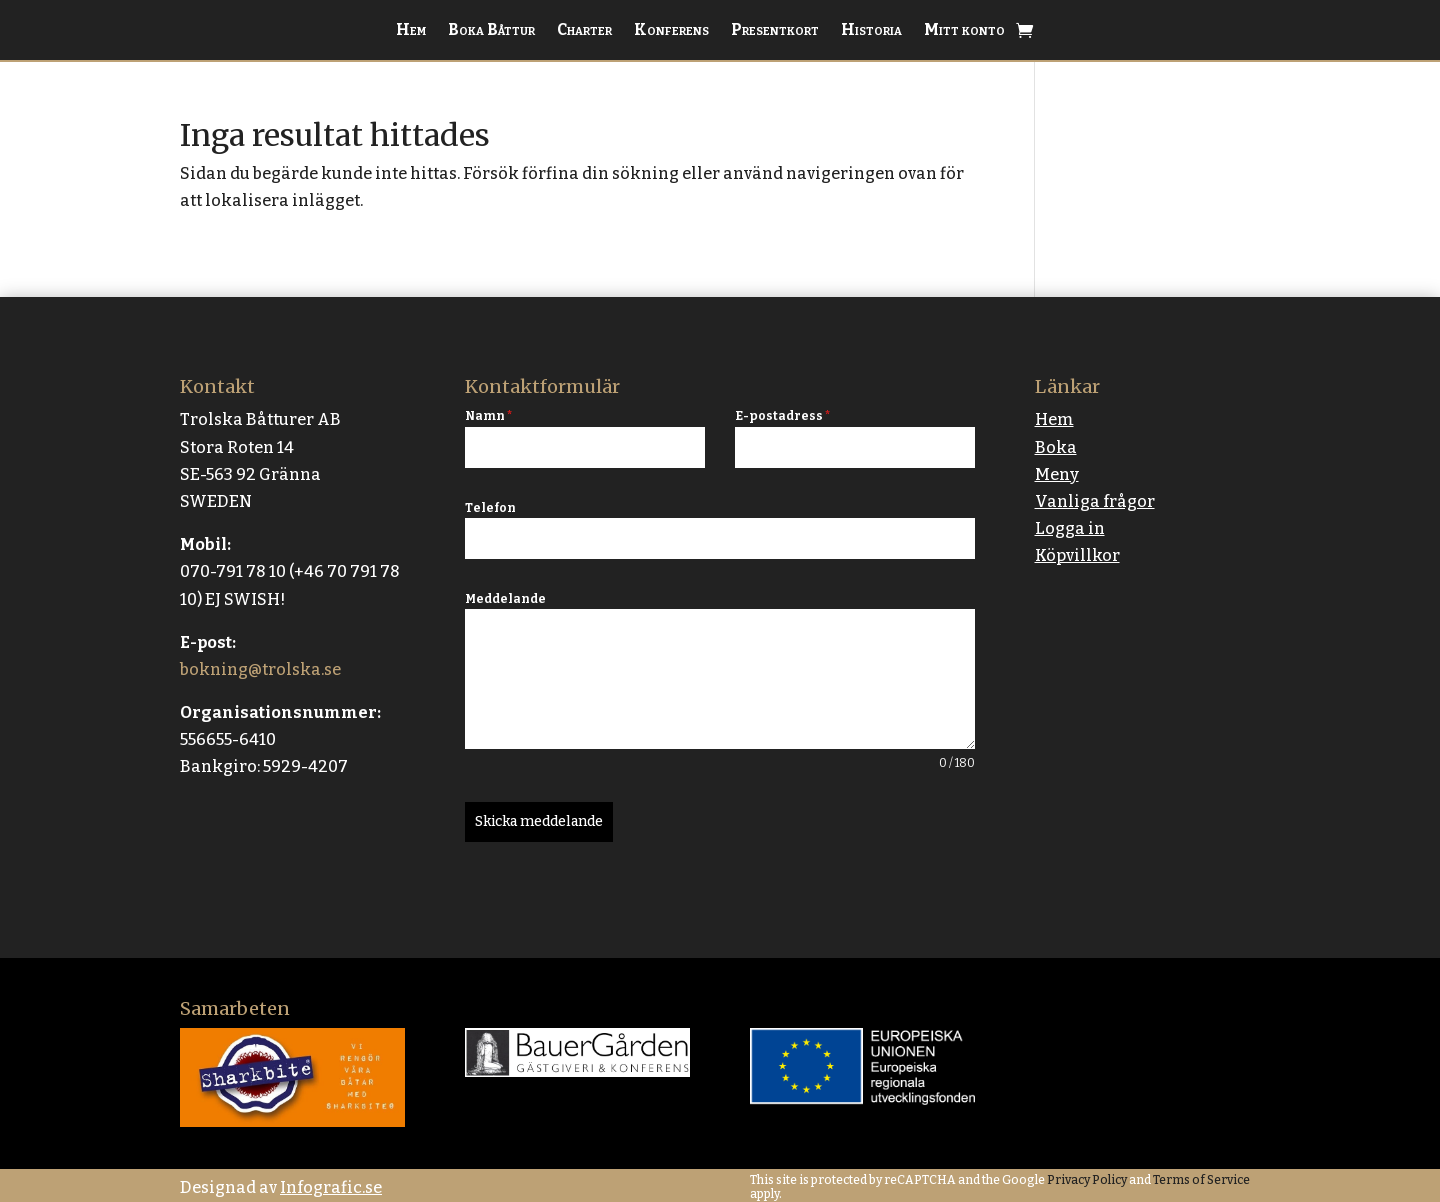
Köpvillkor (1077, 555)
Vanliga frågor (1095, 501)
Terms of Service (1200, 1176)
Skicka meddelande (539, 821)
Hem (411, 31)
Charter (584, 31)
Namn (488, 416)
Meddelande (505, 599)
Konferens (671, 31)
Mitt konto (964, 31)
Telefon (490, 508)
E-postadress (782, 416)
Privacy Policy (1086, 1176)
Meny (1057, 474)
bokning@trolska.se (260, 669)
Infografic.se (331, 1183)
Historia (871, 31)
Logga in (1070, 528)
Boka (1056, 447)
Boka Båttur (491, 31)
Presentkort (775, 31)
